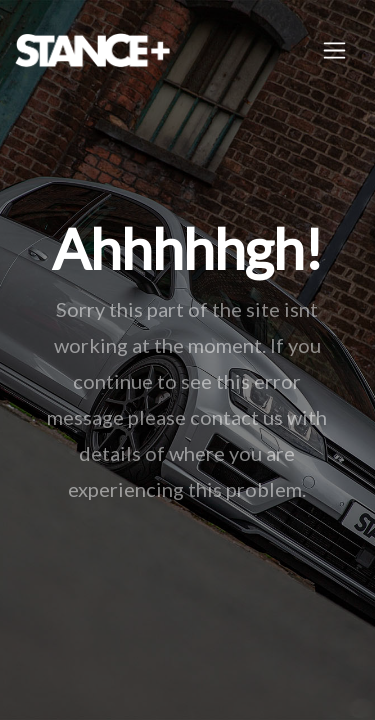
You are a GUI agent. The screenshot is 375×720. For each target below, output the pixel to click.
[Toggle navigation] (334, 50)
